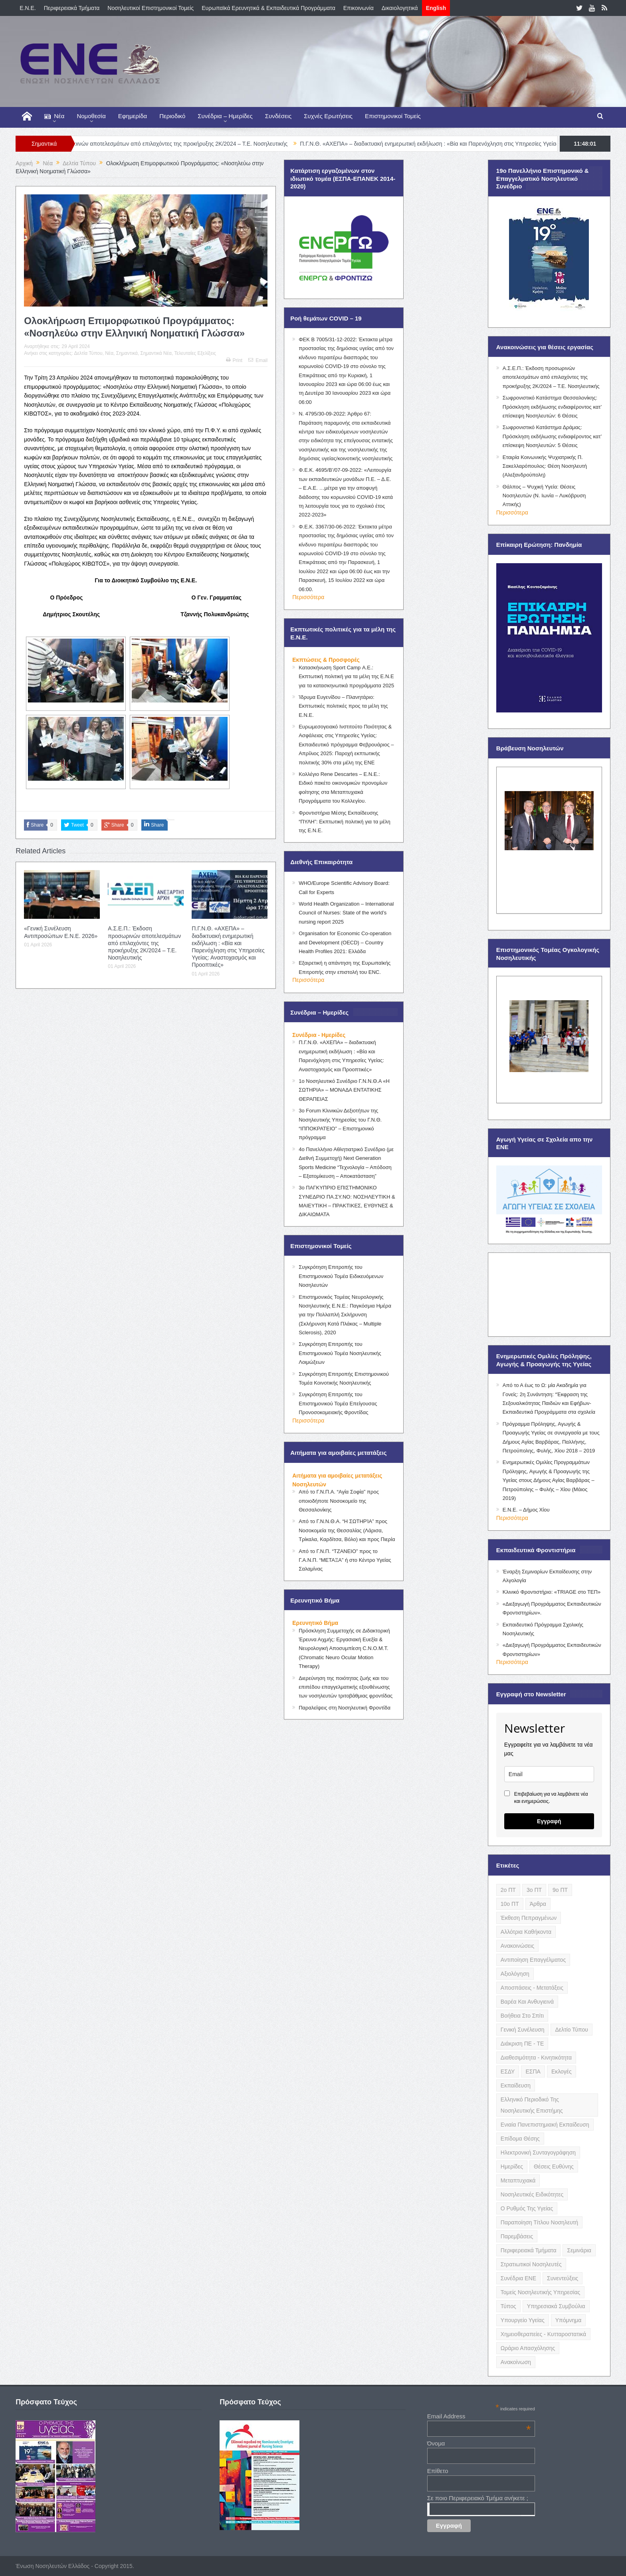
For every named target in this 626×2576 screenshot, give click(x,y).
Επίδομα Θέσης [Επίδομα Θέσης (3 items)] (520, 2138)
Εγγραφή (549, 1821)
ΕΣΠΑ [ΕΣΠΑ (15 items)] (532, 2071)
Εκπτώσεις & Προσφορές (326, 660)
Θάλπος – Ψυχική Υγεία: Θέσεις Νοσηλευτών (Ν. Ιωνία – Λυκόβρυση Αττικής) (544, 496)
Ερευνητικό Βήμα (315, 1623)
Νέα (54, 116)
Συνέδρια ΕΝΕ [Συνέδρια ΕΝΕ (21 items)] (518, 2278)
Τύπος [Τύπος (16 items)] (508, 2306)
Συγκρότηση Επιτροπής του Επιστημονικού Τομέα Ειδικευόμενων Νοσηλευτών (341, 1276)
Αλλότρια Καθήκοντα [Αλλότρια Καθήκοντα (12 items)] (526, 1932)
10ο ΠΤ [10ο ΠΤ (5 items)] (510, 1904)
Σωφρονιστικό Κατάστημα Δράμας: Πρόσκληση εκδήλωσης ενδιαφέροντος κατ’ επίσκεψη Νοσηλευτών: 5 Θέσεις (552, 436)
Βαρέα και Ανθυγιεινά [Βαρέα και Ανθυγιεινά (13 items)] (527, 2001)
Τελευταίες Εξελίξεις (195, 353)
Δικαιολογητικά (400, 8)
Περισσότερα (308, 597)
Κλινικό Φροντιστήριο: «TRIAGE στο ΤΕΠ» (551, 1592)
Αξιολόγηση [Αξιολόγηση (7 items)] (515, 1974)
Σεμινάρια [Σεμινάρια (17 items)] (579, 2250)
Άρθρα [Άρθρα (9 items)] (538, 1904)
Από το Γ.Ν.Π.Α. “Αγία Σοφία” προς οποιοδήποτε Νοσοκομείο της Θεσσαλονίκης (339, 1501)
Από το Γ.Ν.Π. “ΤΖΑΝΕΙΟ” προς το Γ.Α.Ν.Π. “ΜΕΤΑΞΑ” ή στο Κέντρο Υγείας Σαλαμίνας (345, 1560)
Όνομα (436, 2443)
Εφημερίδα (132, 116)
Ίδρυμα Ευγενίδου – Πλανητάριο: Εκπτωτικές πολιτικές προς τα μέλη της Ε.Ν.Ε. (343, 706)
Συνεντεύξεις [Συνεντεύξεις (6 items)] (562, 2278)
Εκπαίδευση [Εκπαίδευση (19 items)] (516, 2085)
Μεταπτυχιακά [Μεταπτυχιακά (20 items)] (518, 2180)
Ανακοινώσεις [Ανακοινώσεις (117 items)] (518, 1946)
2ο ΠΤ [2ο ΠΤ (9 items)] (508, 1890)
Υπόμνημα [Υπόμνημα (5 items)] (568, 2320)
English (436, 8)
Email (257, 360)
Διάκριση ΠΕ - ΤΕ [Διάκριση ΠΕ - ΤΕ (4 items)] (522, 2043)
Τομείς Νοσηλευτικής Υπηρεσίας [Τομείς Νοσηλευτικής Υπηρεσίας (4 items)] (540, 2292)
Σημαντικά (127, 353)
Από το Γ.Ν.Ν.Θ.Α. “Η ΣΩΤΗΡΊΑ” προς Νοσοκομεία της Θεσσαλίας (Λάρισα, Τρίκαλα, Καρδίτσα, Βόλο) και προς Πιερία (347, 1530)
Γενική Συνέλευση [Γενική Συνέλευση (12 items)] (523, 2029)
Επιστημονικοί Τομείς (393, 116)
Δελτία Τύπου (88, 353)
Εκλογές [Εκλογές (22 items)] (561, 2071)
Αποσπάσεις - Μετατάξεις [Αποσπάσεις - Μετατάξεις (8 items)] (532, 1987)
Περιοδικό (172, 116)
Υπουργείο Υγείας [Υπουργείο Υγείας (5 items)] (523, 2320)
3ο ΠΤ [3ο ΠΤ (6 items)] (534, 1890)
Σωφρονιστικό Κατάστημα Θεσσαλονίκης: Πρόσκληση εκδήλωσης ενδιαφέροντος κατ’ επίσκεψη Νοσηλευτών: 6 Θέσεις (552, 407)
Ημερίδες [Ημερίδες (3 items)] (512, 2166)
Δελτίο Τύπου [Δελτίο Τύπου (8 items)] (571, 2029)
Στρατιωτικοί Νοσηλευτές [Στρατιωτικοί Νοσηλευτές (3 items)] (531, 2264)
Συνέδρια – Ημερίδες (225, 116)
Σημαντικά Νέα (156, 353)
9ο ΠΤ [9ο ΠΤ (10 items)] (560, 1890)
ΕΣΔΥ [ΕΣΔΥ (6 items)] (508, 2071)
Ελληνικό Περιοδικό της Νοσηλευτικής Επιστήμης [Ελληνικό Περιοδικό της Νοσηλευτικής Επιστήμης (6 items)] (532, 2105)
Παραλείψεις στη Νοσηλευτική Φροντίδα (344, 1708)
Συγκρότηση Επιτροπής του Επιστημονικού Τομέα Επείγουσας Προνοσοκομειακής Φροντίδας (338, 1403)
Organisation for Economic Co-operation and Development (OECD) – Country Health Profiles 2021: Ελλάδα (345, 942)
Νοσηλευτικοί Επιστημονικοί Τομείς (150, 8)
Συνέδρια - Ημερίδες (318, 1035)
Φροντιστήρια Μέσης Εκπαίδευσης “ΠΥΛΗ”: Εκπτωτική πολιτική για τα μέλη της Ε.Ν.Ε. (344, 822)
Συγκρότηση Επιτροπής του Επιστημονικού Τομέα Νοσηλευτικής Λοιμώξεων (340, 1353)
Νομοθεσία (91, 116)
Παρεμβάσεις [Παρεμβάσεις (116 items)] (517, 2236)
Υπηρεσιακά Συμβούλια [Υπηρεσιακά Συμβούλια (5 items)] (556, 2306)
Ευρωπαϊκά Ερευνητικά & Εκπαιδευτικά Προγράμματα (268, 8)
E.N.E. (28, 8)
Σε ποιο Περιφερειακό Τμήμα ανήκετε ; (477, 2498)
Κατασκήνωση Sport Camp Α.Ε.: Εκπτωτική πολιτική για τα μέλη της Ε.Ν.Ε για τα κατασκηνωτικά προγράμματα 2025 (346, 677)
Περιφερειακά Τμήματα (72, 8)
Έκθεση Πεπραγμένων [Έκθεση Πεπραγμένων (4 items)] (529, 1918)
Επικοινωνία (358, 8)
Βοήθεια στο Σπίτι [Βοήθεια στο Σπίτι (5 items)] (522, 2015)
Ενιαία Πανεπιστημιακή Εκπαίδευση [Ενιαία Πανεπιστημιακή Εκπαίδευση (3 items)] (545, 2124)
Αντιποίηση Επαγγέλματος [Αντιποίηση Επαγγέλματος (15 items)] (533, 1960)
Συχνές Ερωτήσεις (328, 116)
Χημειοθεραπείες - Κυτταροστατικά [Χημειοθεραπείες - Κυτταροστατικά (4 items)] (543, 2334)
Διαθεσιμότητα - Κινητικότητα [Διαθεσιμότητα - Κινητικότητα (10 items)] (536, 2057)
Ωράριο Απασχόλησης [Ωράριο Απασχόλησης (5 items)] (528, 2348)
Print (234, 360)
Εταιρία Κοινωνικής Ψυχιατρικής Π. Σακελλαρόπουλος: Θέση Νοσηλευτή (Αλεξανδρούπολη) (545, 466)
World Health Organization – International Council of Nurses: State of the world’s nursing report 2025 (346, 913)
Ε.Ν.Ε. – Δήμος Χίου (526, 1510)
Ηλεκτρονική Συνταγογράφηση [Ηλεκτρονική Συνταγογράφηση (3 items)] (538, 2152)
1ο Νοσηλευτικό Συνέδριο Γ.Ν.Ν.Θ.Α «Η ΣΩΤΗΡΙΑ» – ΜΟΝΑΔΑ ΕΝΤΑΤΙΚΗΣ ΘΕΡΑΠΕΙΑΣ (344, 1090)
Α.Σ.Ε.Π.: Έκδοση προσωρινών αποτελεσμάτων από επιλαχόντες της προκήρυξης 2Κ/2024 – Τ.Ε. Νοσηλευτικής (177, 143)
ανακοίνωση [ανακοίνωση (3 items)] (516, 2362)
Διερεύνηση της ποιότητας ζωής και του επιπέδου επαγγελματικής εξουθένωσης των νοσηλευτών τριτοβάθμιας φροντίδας (345, 1687)
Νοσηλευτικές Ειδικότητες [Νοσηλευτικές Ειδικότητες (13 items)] (532, 2194)
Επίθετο (437, 2470)
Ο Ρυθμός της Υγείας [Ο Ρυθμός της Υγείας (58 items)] (527, 2208)
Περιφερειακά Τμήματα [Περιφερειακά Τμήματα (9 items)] (529, 2250)
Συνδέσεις (278, 116)
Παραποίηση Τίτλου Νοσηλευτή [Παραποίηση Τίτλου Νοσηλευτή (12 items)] (539, 2222)
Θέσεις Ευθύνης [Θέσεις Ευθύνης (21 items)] (554, 2166)
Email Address (479, 2416)
